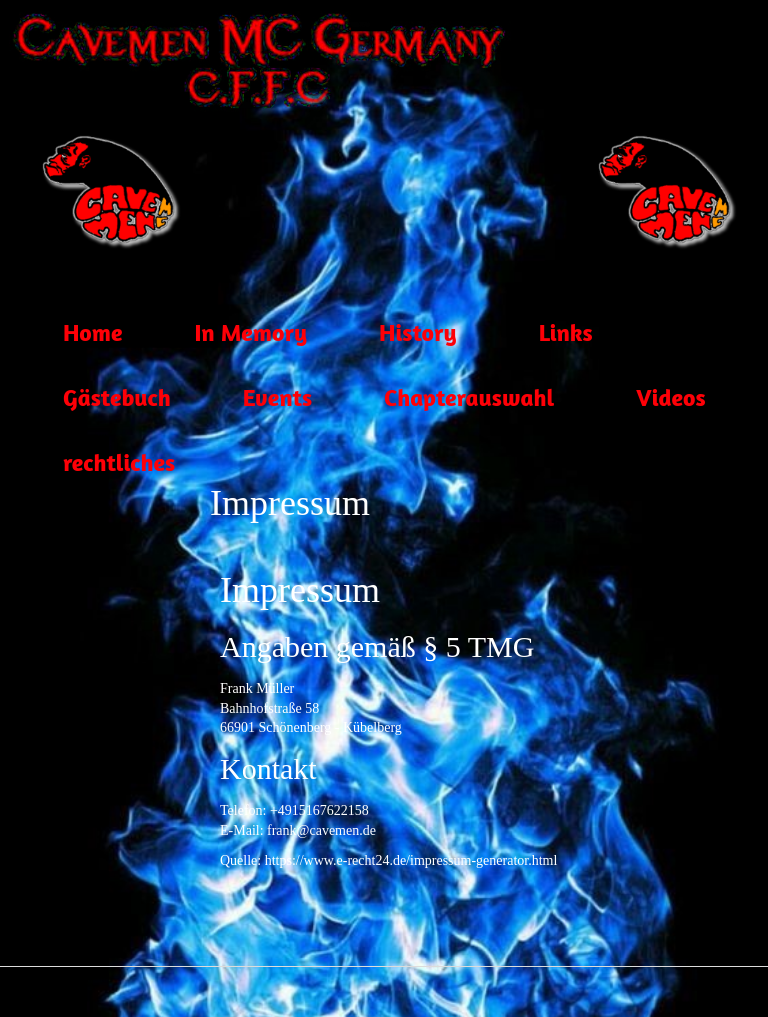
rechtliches (92, 465)
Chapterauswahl (442, 400)
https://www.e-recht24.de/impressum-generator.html (411, 860)
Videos (643, 400)
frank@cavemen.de (321, 830)
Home (65, 335)
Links (539, 335)
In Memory (223, 335)
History (391, 335)
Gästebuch (90, 400)
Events (250, 400)
